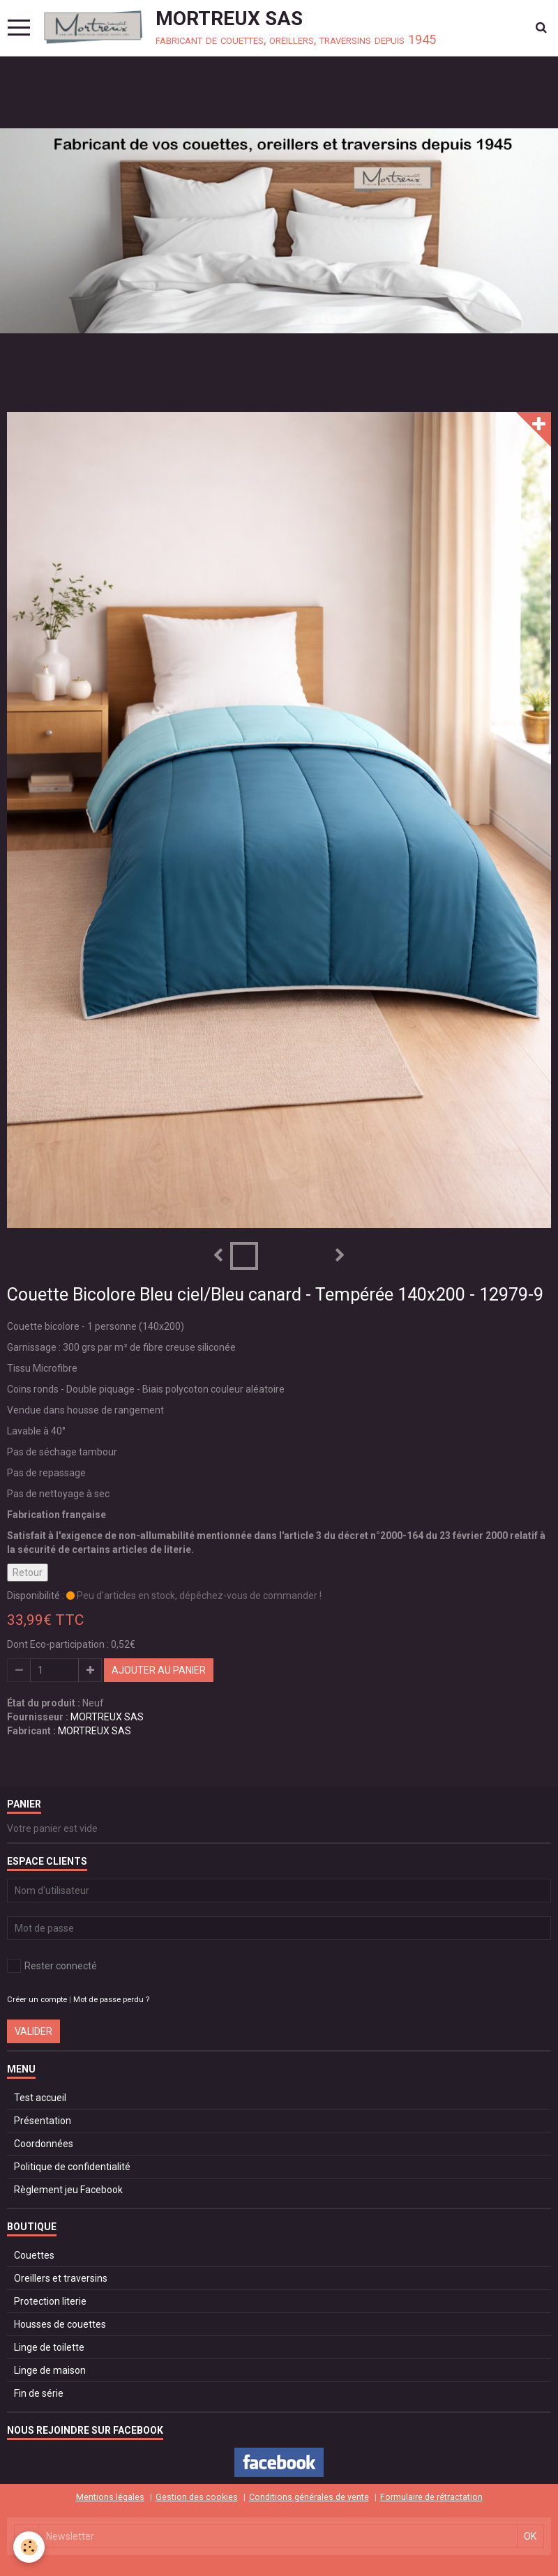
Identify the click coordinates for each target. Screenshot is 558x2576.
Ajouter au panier (159, 1670)
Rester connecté (52, 1966)
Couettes (34, 2255)
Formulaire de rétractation (431, 2497)
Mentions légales (110, 2497)
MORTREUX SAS (107, 1716)
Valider (33, 2031)
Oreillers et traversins (60, 2278)
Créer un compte (37, 1999)
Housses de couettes (60, 2324)
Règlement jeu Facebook (68, 2189)
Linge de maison (50, 2370)
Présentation (42, 2120)
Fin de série (38, 2393)
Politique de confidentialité (72, 2166)
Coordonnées (43, 2143)
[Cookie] (29, 2547)
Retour (28, 1572)
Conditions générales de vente (309, 2497)
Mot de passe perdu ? (111, 1999)
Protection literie (50, 2301)
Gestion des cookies (197, 2497)
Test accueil (40, 2097)
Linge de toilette (49, 2347)
